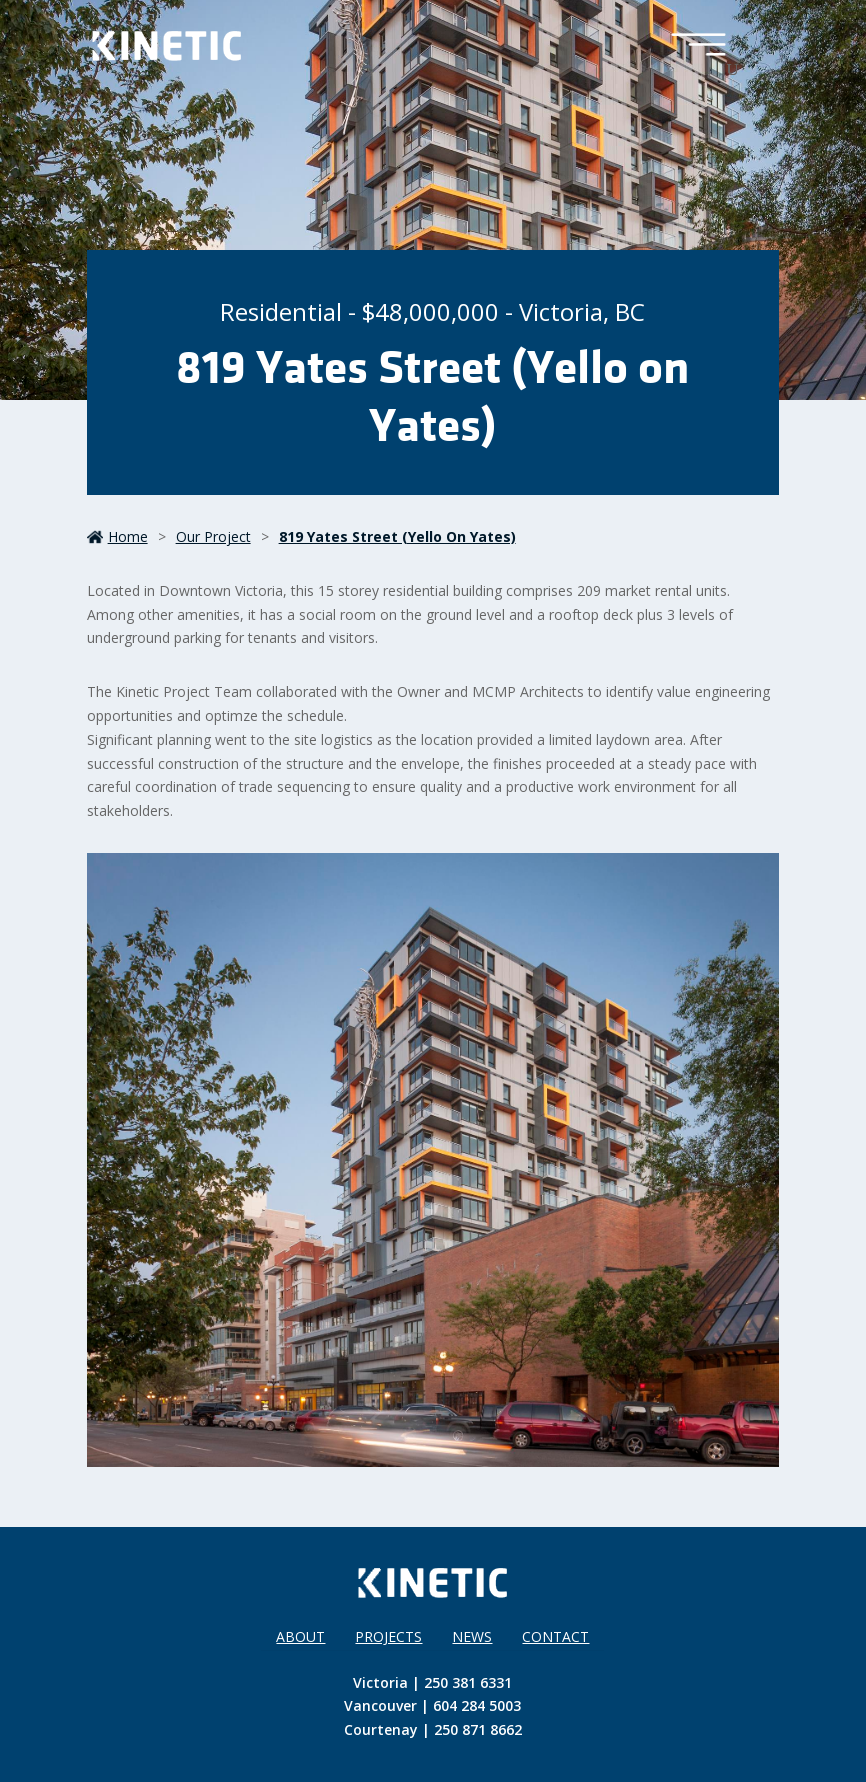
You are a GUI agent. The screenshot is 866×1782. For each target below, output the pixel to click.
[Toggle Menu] (698, 46)
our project (213, 536)
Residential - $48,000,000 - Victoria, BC (432, 311)
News (472, 1636)
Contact (555, 1636)
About (300, 1636)
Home (117, 536)
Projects (388, 1636)
